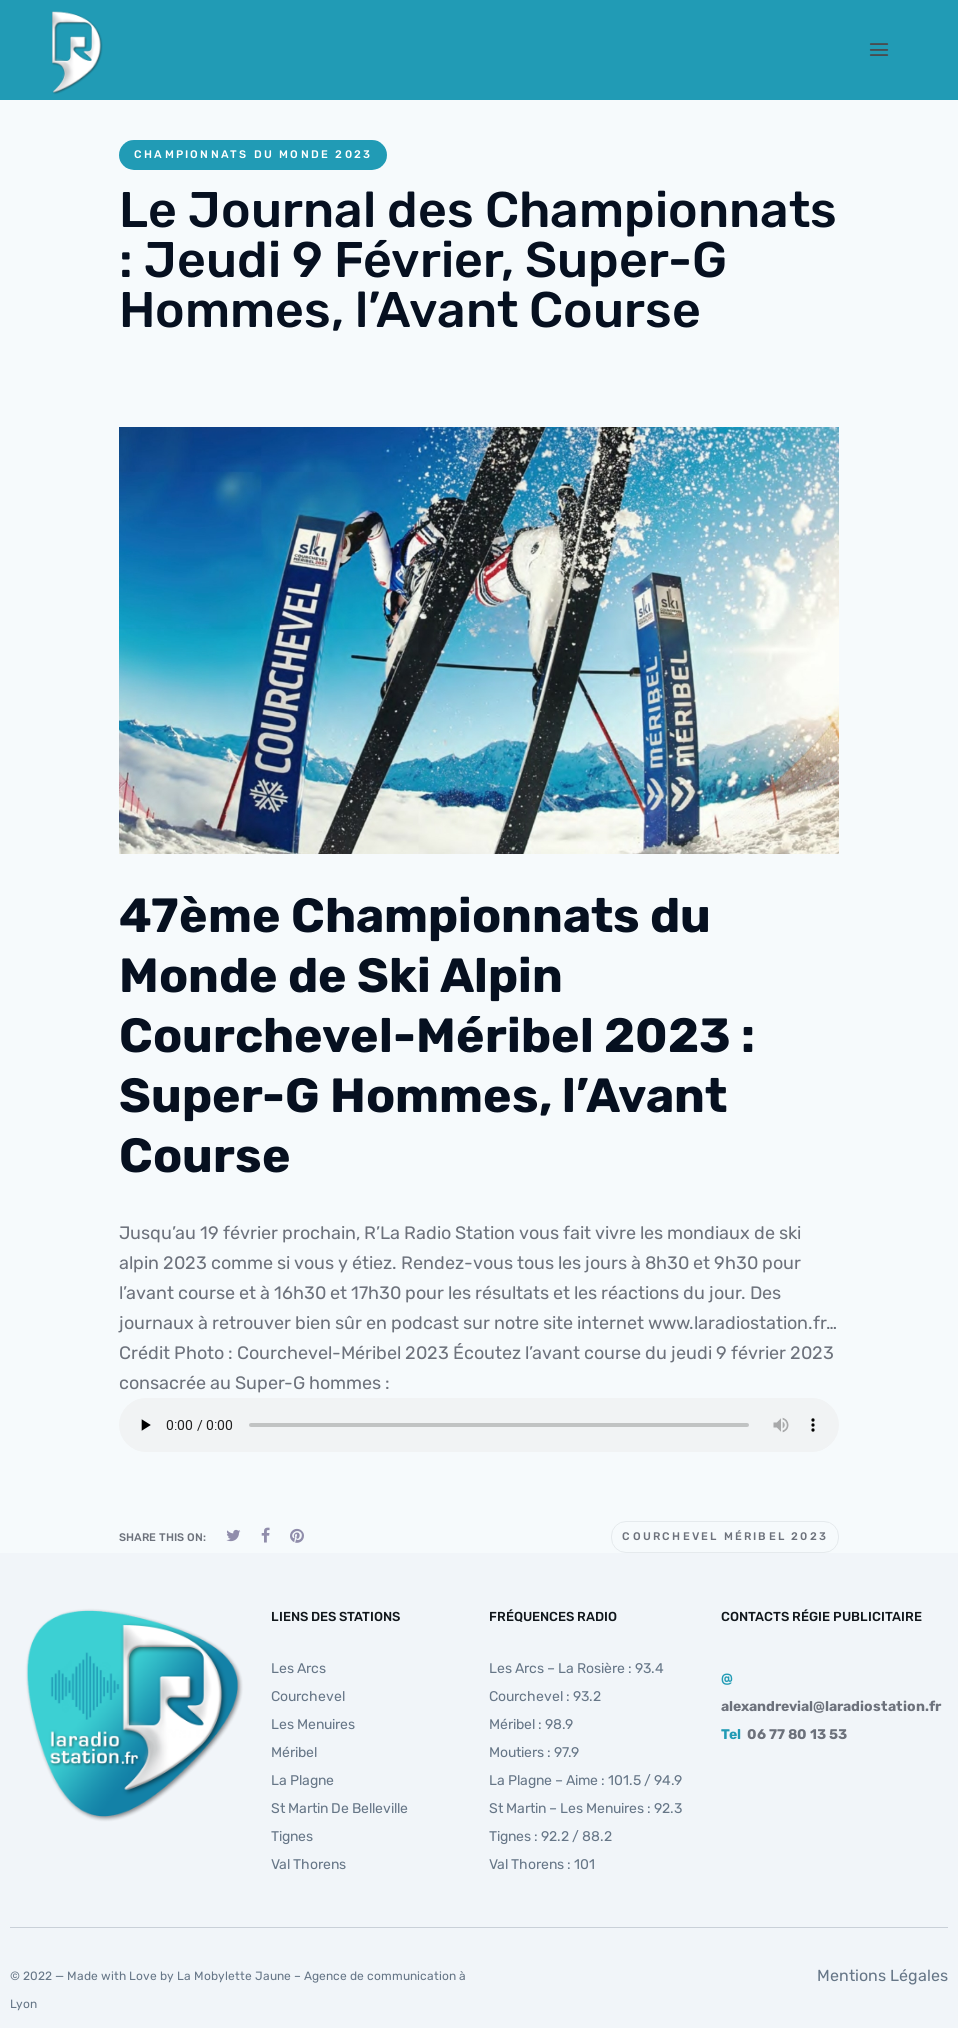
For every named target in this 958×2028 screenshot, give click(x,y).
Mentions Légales (882, 1975)
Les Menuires (313, 1724)
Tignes (292, 1836)
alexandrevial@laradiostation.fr (831, 1706)
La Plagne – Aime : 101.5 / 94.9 (585, 1780)
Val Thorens (308, 1864)
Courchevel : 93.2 (545, 1696)
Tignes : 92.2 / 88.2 (550, 1836)
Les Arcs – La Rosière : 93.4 (576, 1668)
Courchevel (308, 1696)
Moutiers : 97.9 (534, 1752)
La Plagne (302, 1780)
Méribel (294, 1752)
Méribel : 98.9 (531, 1724)
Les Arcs (298, 1668)
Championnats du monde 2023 (253, 154)
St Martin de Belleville (339, 1808)
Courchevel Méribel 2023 (725, 1536)
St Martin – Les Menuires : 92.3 (585, 1808)
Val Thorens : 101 (542, 1864)
